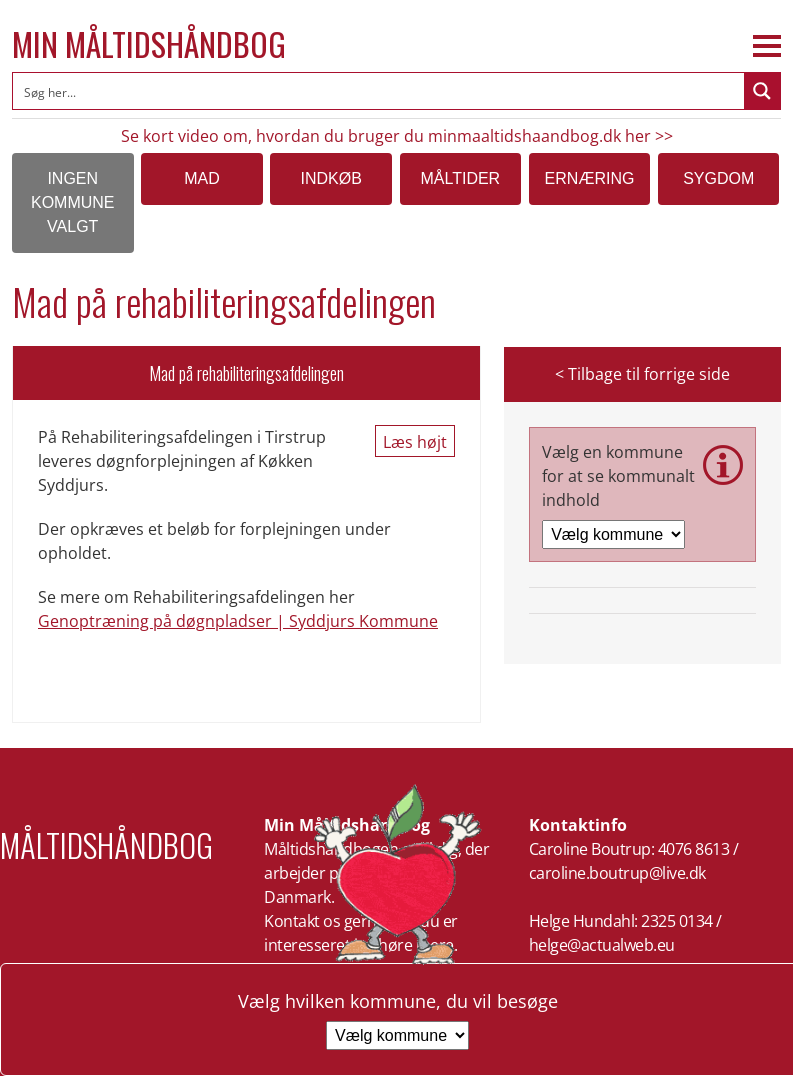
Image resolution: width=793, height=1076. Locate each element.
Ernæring (590, 178)
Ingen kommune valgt (73, 202)
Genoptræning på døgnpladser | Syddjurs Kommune (238, 621)
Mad (202, 178)
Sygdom (718, 178)
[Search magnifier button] (762, 91)
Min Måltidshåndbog (149, 44)
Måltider (460, 178)
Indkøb (330, 178)
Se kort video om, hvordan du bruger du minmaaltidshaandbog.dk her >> (397, 136)
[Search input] (379, 91)
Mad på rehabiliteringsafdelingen (246, 373)
